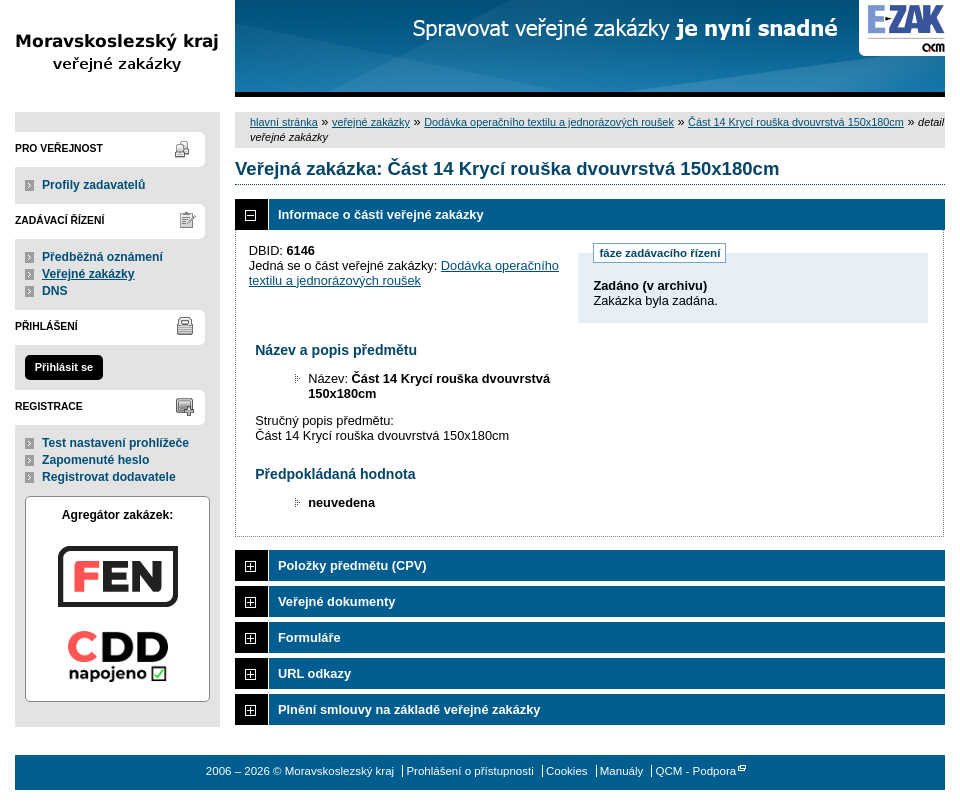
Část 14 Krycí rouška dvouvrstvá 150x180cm (796, 122)
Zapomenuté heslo (95, 460)
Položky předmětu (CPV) (352, 565)
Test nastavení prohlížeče (115, 443)
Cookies (567, 771)
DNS (55, 291)
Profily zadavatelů (93, 185)
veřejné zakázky (371, 122)
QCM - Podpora (696, 771)
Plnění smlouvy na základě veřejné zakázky (409, 709)
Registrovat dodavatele (109, 477)
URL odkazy (314, 673)
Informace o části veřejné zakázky (381, 214)
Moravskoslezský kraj (117, 48)
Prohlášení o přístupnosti (469, 771)
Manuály (622, 771)
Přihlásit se (64, 367)
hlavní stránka (284, 122)
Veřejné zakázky (88, 274)
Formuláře (309, 637)
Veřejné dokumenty (336, 601)
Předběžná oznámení (102, 257)
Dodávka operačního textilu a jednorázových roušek (549, 122)
